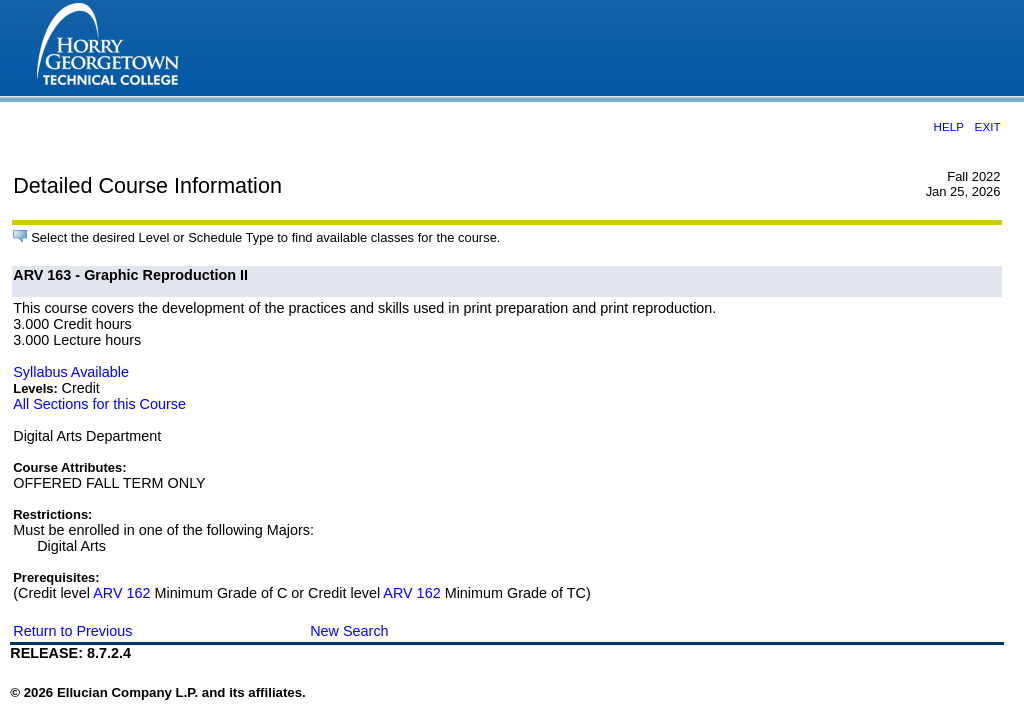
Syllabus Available (71, 372)
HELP (949, 126)
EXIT (988, 126)
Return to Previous (72, 631)
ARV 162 (121, 593)
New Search (349, 631)
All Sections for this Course (99, 404)
